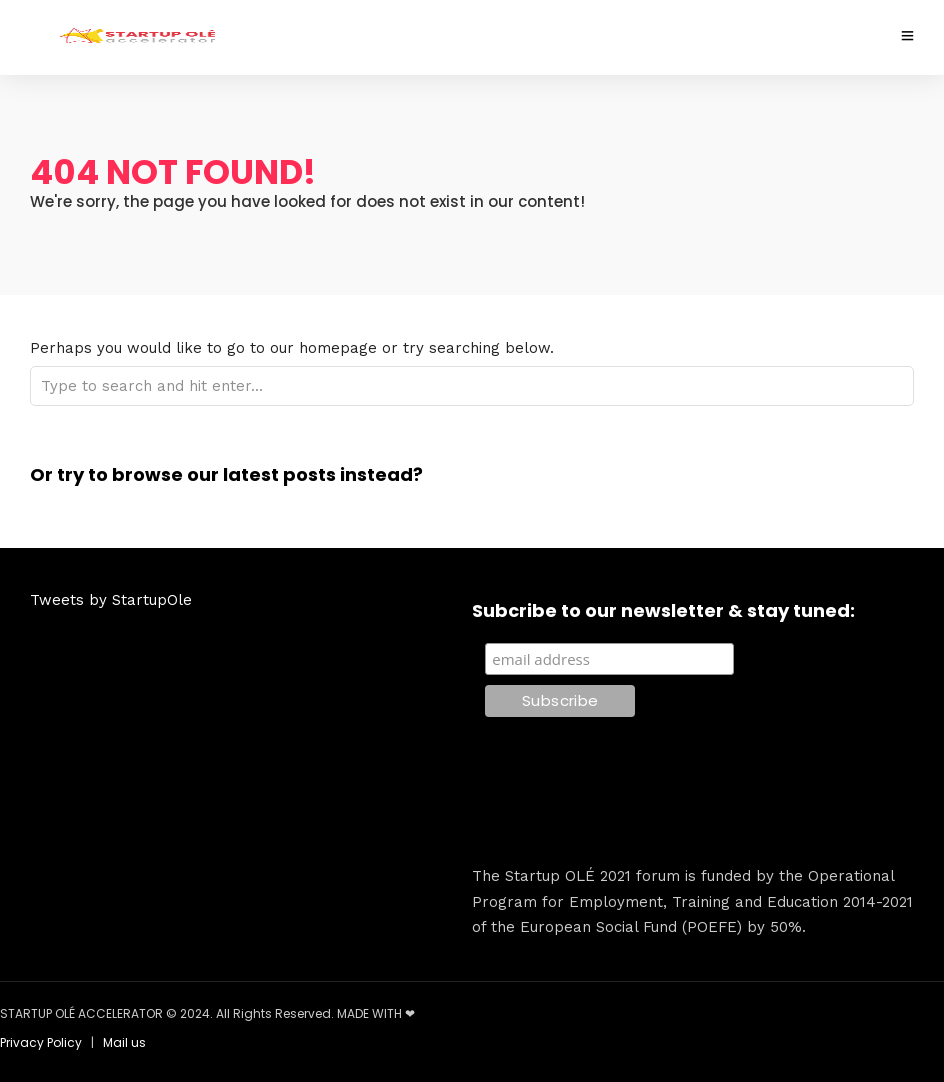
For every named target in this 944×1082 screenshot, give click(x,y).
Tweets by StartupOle (111, 600)
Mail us (124, 1042)
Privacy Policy (41, 1042)
